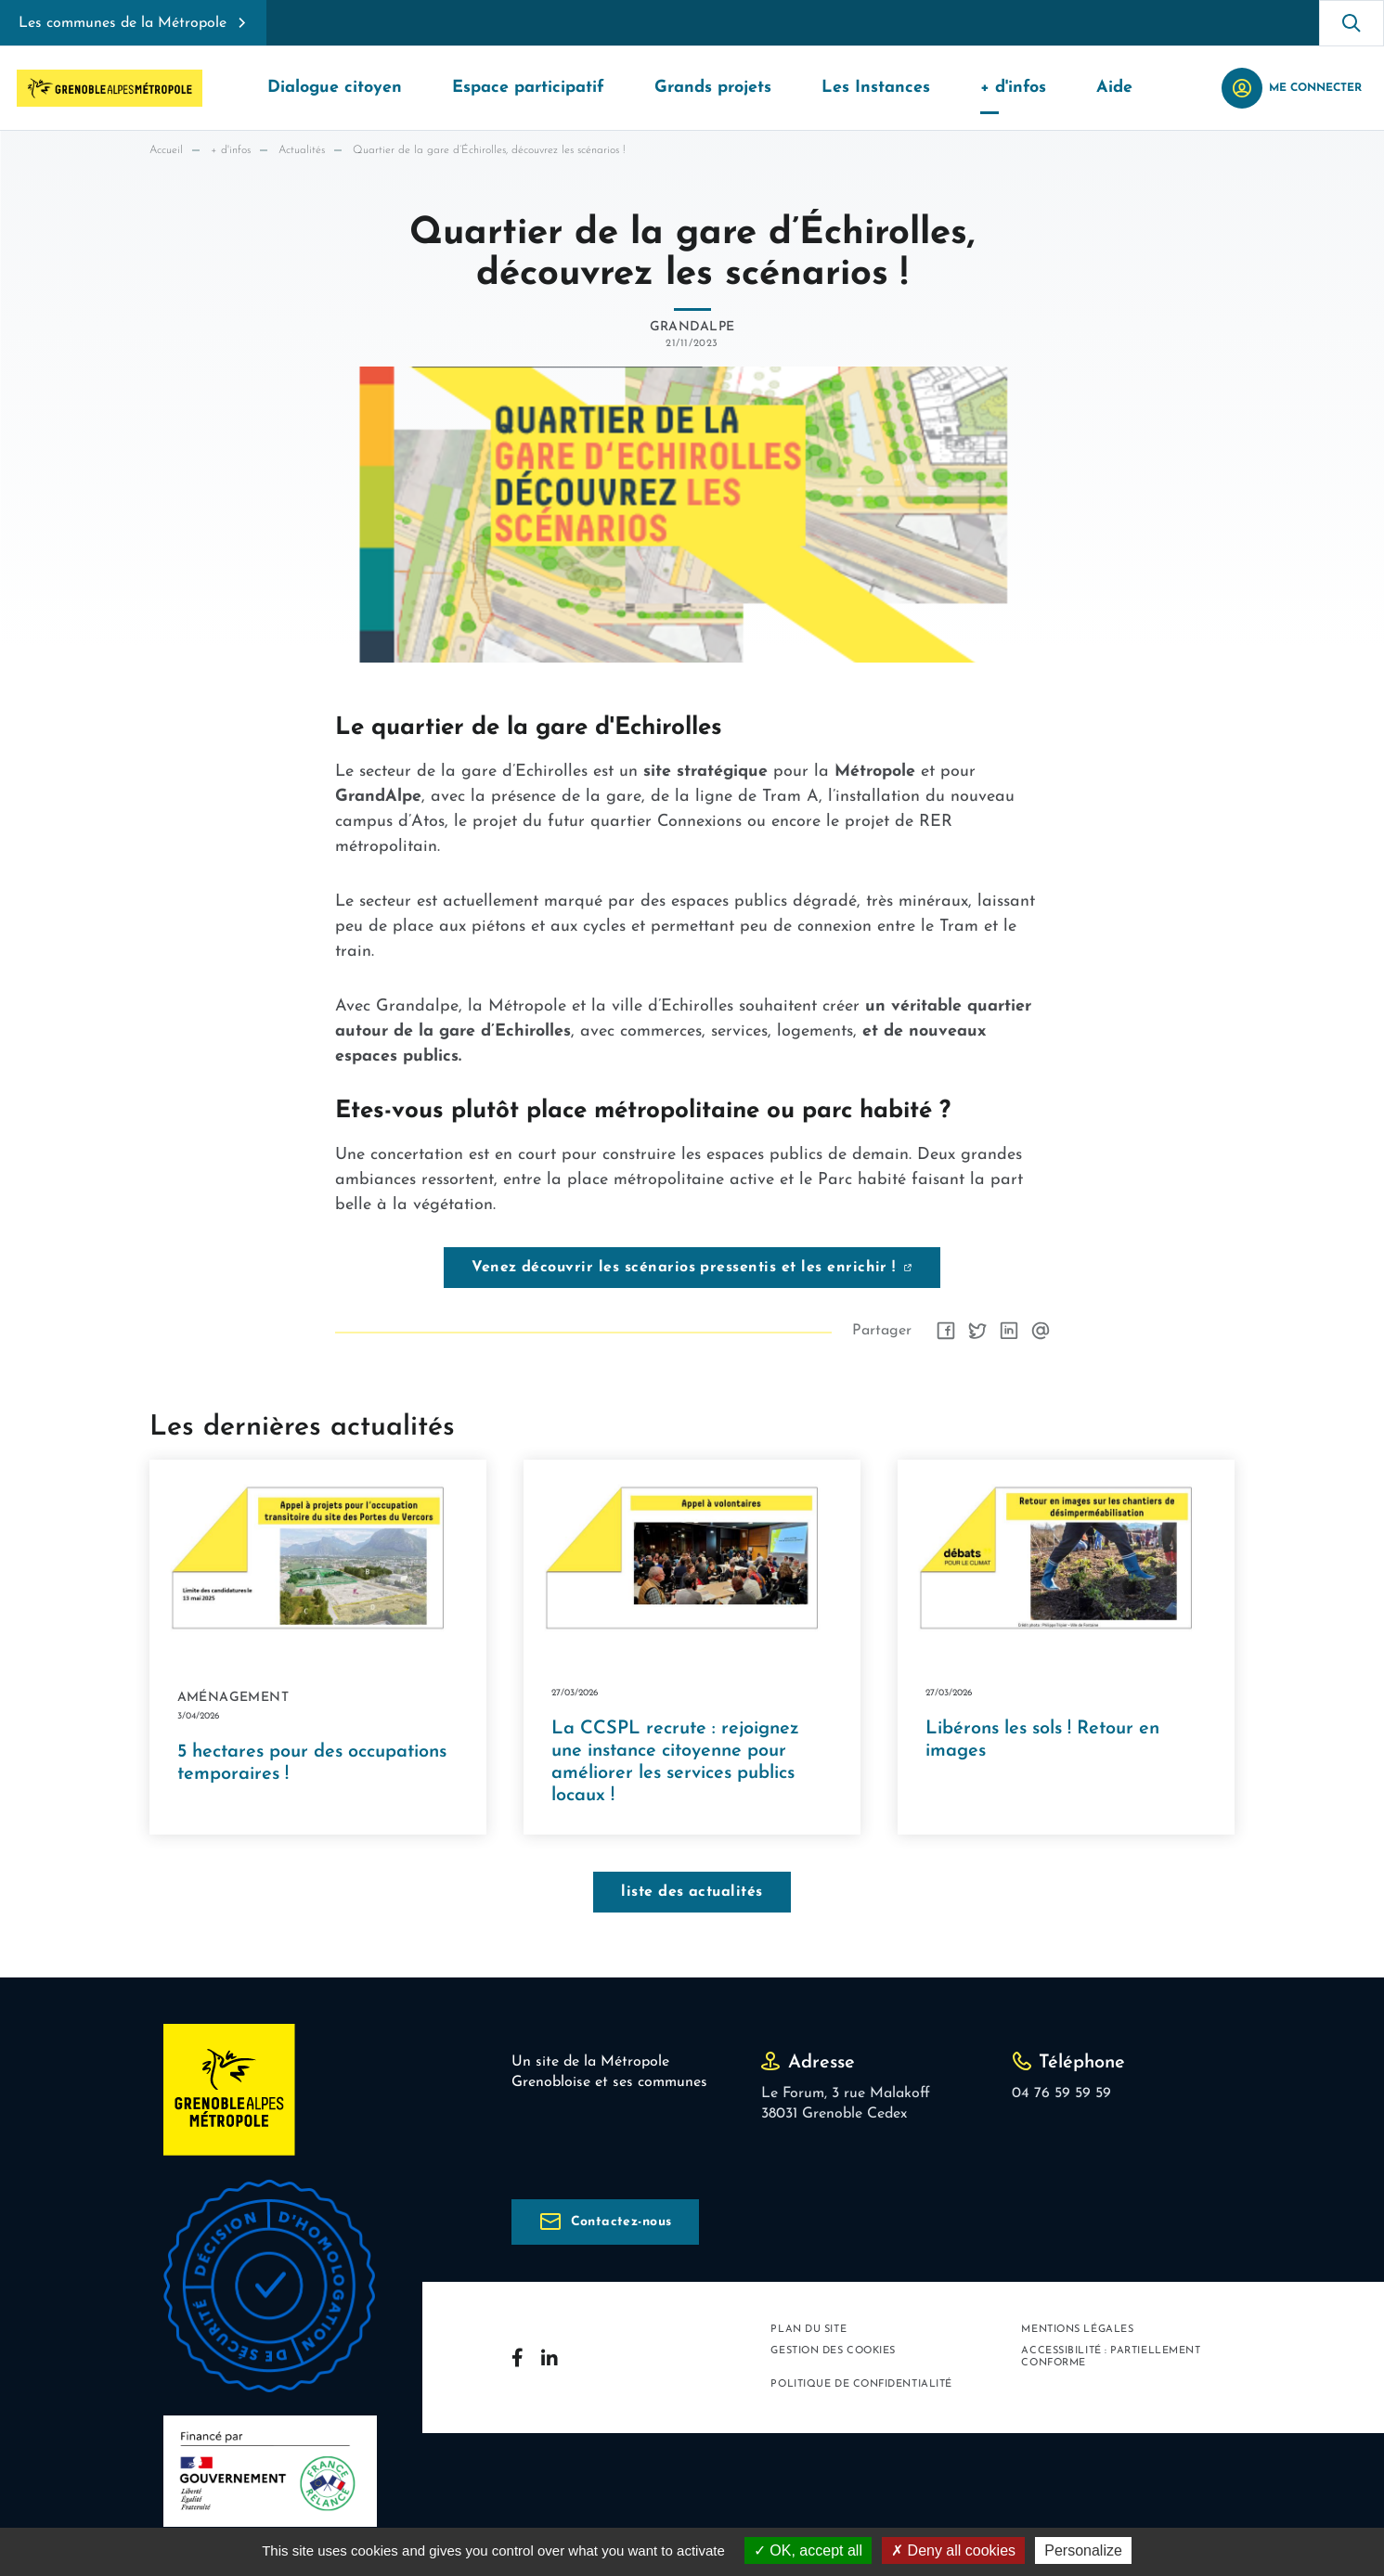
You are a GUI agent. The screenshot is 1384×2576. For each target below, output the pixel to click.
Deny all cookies (953, 2550)
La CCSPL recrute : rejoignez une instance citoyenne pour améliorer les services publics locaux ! (675, 1765)
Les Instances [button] (875, 88)
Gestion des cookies (832, 2354)
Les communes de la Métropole (122, 23)
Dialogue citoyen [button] (334, 88)
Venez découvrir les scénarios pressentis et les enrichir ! (684, 1267)
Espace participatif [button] (528, 88)
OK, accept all (808, 2550)
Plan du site (808, 2332)
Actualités (301, 150)
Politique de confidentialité (860, 2388)
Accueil (166, 150)
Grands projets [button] (712, 88)
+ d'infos (231, 150)
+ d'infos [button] (1013, 88)
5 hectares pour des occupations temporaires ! (311, 1766)
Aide (1114, 88)
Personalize (1083, 2550)
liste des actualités (692, 1894)
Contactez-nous (621, 2225)
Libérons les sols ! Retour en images (1042, 1742)
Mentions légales (1077, 2332)
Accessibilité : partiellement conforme (1110, 2360)
